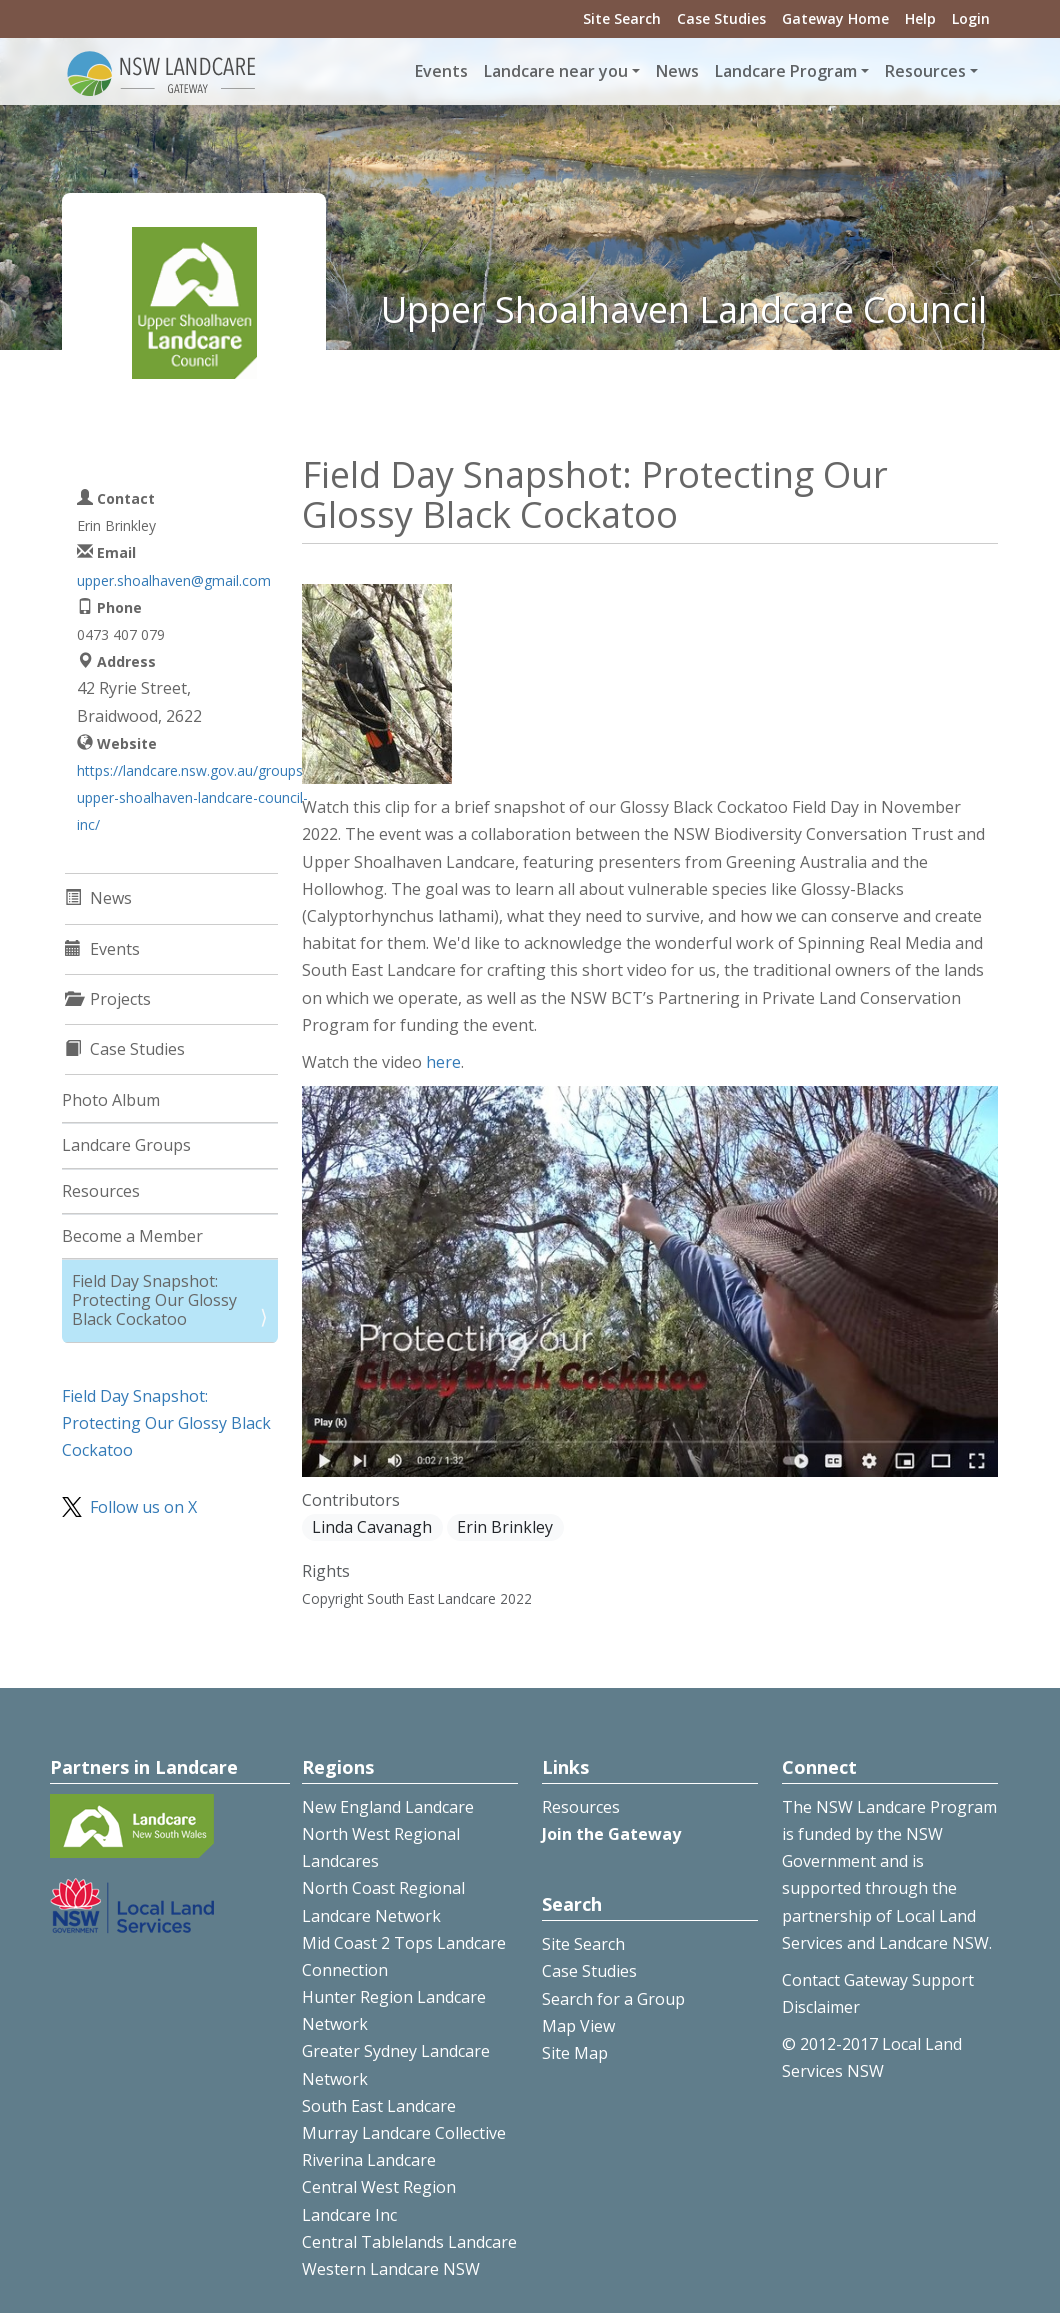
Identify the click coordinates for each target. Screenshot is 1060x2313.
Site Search (622, 18)
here (443, 1062)
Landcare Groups (126, 1145)
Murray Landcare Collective (404, 2133)
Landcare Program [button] (786, 71)
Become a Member (132, 1236)
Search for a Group (613, 1999)
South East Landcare (379, 2106)
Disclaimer (821, 2007)
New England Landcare (388, 1807)
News (677, 71)
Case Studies (721, 18)
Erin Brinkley (505, 1527)
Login (971, 18)
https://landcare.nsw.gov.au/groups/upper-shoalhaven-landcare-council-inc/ (192, 797)
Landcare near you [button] (556, 71)
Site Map (575, 2053)
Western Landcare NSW (391, 2269)
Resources (101, 1191)
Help (920, 18)
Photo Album (111, 1100)
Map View (578, 2026)
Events (441, 71)
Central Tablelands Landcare (409, 2242)
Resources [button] (925, 71)
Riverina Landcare (369, 2160)
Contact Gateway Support (878, 1980)
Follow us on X (143, 1507)
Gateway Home (835, 18)
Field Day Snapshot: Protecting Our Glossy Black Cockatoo (154, 1300)
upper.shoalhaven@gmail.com (174, 580)
